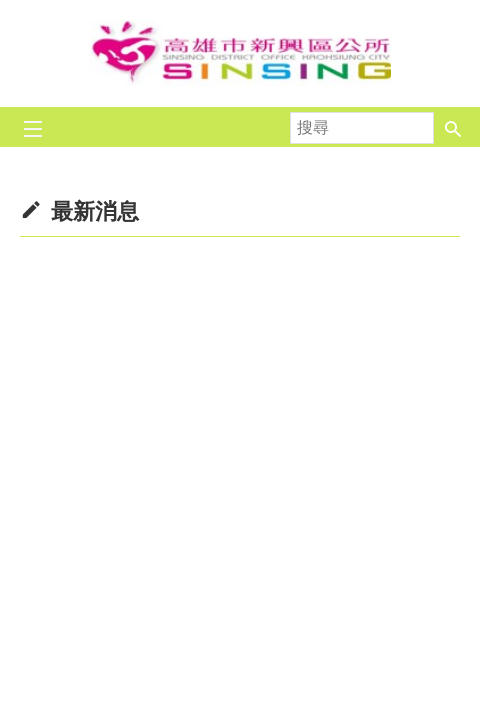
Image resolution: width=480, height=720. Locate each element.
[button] (453, 127)
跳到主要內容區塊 (10, 10)
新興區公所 (240, 53)
